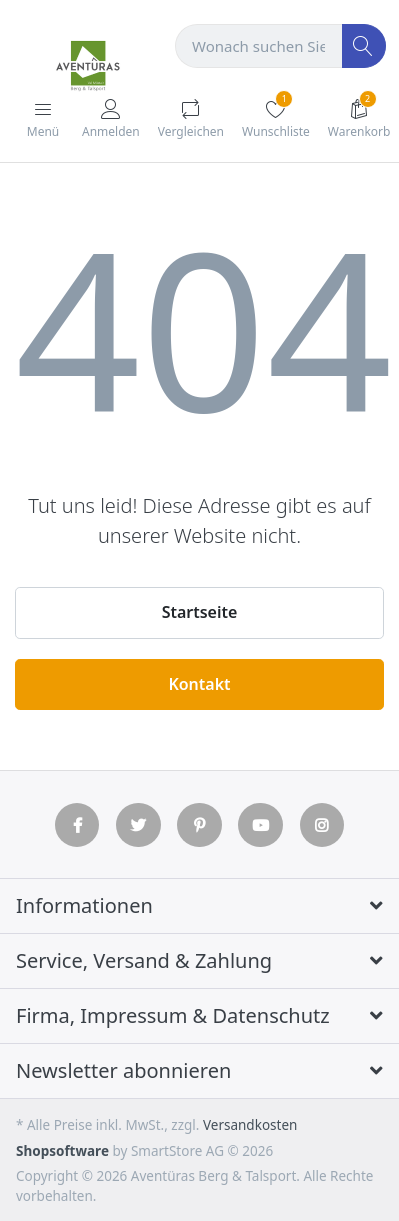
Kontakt (199, 684)
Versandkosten (250, 1125)
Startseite (200, 612)
